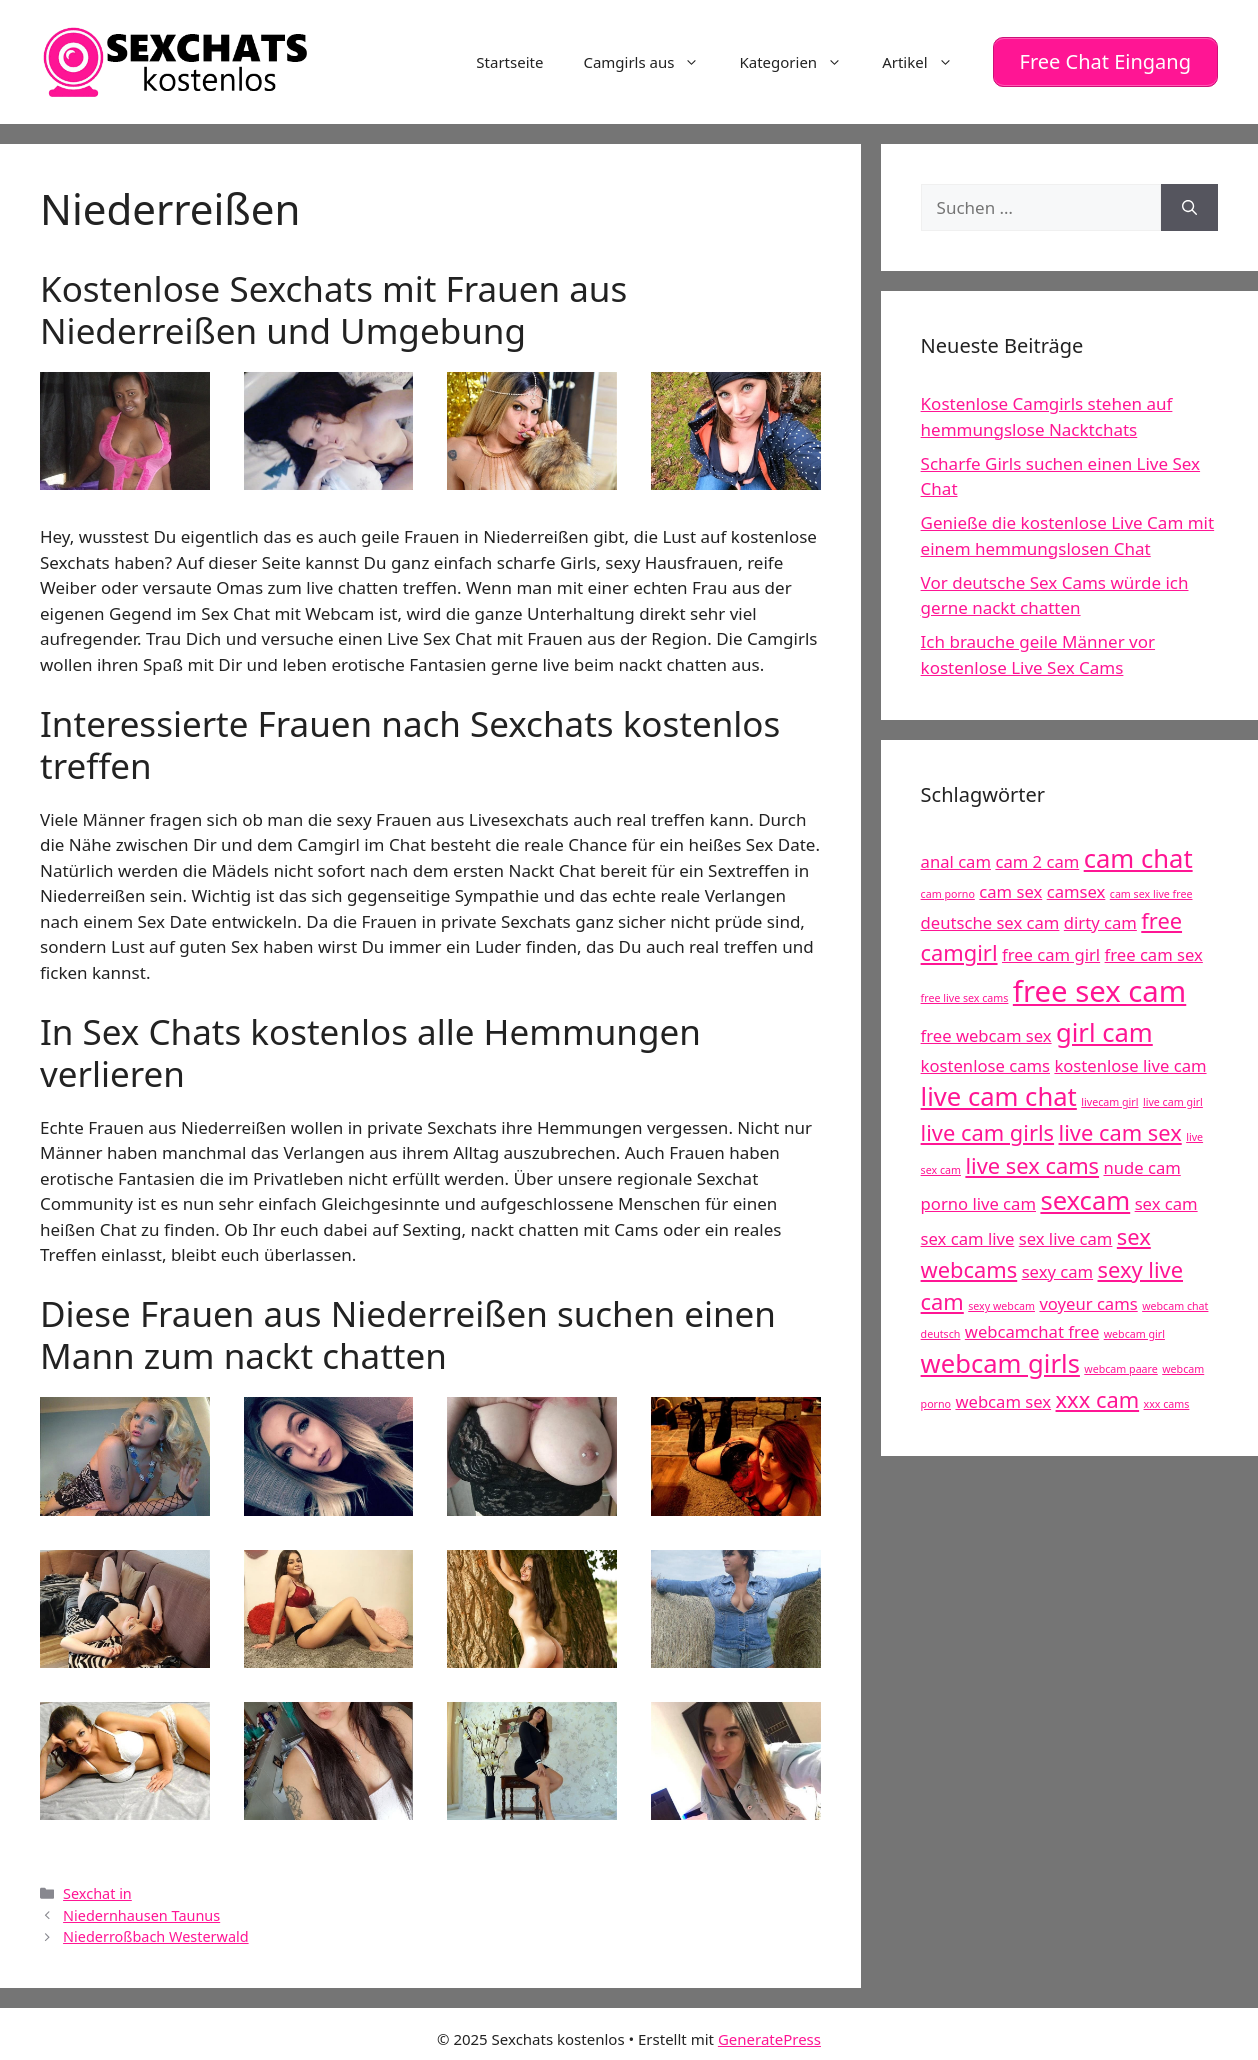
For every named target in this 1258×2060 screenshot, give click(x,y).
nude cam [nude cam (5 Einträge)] (1141, 1161)
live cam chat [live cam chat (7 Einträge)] (999, 1091)
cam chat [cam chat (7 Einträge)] (1138, 853)
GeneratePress (769, 2033)
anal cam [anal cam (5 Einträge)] (956, 856)
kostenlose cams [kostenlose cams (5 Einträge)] (985, 1059)
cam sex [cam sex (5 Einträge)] (1010, 885)
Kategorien (800, 59)
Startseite (509, 59)
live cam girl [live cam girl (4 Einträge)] (1173, 1097)
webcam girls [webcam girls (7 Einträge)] (1000, 1357)
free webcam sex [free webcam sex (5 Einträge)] (986, 1029)
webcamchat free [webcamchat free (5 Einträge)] (1032, 1325)
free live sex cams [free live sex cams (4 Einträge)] (965, 992)
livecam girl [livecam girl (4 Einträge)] (1109, 1097)
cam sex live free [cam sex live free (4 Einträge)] (1151, 888)
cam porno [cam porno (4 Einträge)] (948, 888)
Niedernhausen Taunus (141, 1909)
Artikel (927, 59)
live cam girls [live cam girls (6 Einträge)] (988, 1126)
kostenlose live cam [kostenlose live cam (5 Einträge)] (1130, 1059)
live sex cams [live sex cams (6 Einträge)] (1032, 1159)
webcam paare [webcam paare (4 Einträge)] (1120, 1363)
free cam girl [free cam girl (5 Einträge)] (1051, 949)
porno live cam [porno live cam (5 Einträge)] (978, 1198)
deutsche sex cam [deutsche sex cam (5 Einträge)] (990, 916)
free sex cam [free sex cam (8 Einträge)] (1099, 985)
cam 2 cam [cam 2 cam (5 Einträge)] (1037, 856)
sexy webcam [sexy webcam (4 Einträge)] (1001, 1301)
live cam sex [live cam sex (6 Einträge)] (1120, 1126)
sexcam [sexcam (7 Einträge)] (1085, 1195)
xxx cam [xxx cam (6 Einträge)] (1098, 1393)
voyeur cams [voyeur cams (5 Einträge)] (1088, 1298)
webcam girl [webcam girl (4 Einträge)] (1134, 1328)
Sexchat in (97, 1887)
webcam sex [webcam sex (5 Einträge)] (1003, 1395)
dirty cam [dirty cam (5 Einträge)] (1100, 916)
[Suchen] (1189, 202)
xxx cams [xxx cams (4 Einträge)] (1167, 1398)
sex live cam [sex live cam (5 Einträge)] (1066, 1232)
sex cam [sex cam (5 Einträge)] (1166, 1198)
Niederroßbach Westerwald (156, 1930)
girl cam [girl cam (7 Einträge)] (1104, 1026)
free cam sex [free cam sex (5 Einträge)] (1154, 949)
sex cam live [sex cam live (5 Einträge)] (968, 1232)
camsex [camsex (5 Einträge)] (1076, 885)
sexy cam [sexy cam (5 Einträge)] (1057, 1265)
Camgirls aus (651, 59)
